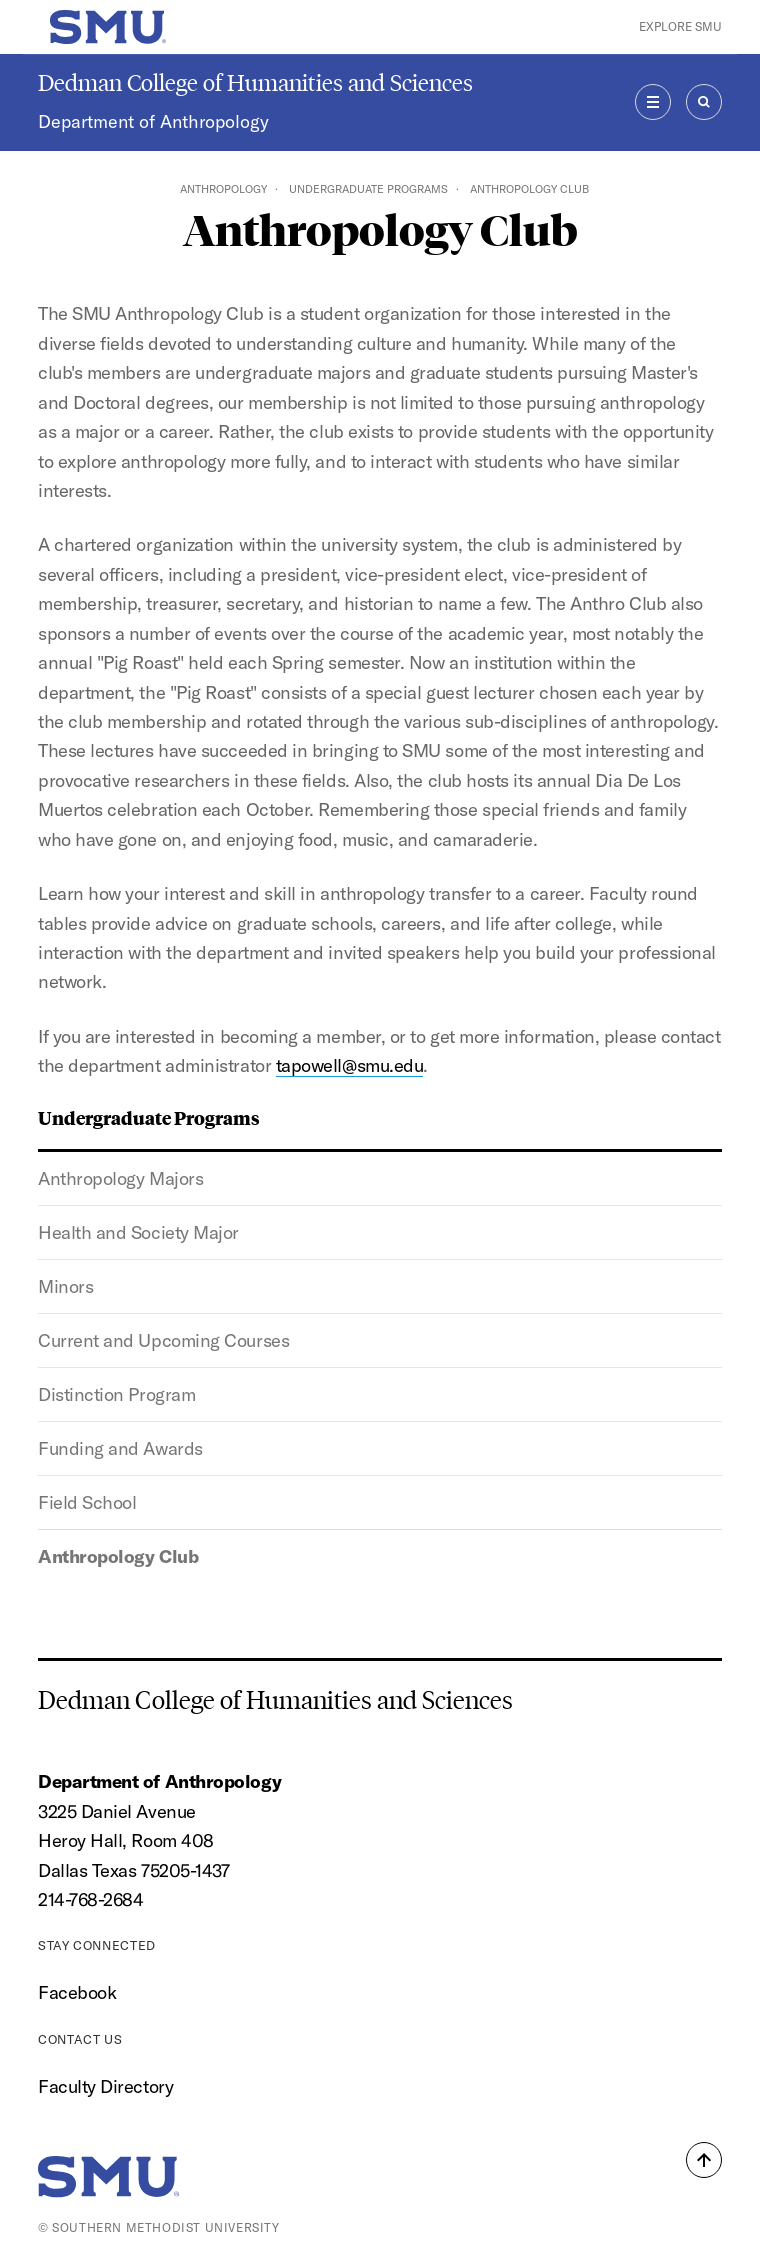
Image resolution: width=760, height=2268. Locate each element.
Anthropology (223, 189)
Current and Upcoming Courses (163, 1340)
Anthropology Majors (120, 1178)
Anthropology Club (118, 1556)
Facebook (77, 1992)
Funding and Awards (120, 1448)
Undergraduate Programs (368, 189)
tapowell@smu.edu (350, 1065)
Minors (65, 1286)
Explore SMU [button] (680, 26)
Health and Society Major (138, 1232)
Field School (87, 1502)
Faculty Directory (105, 2086)
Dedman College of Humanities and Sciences (255, 82)
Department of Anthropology (153, 121)
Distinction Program (116, 1394)
